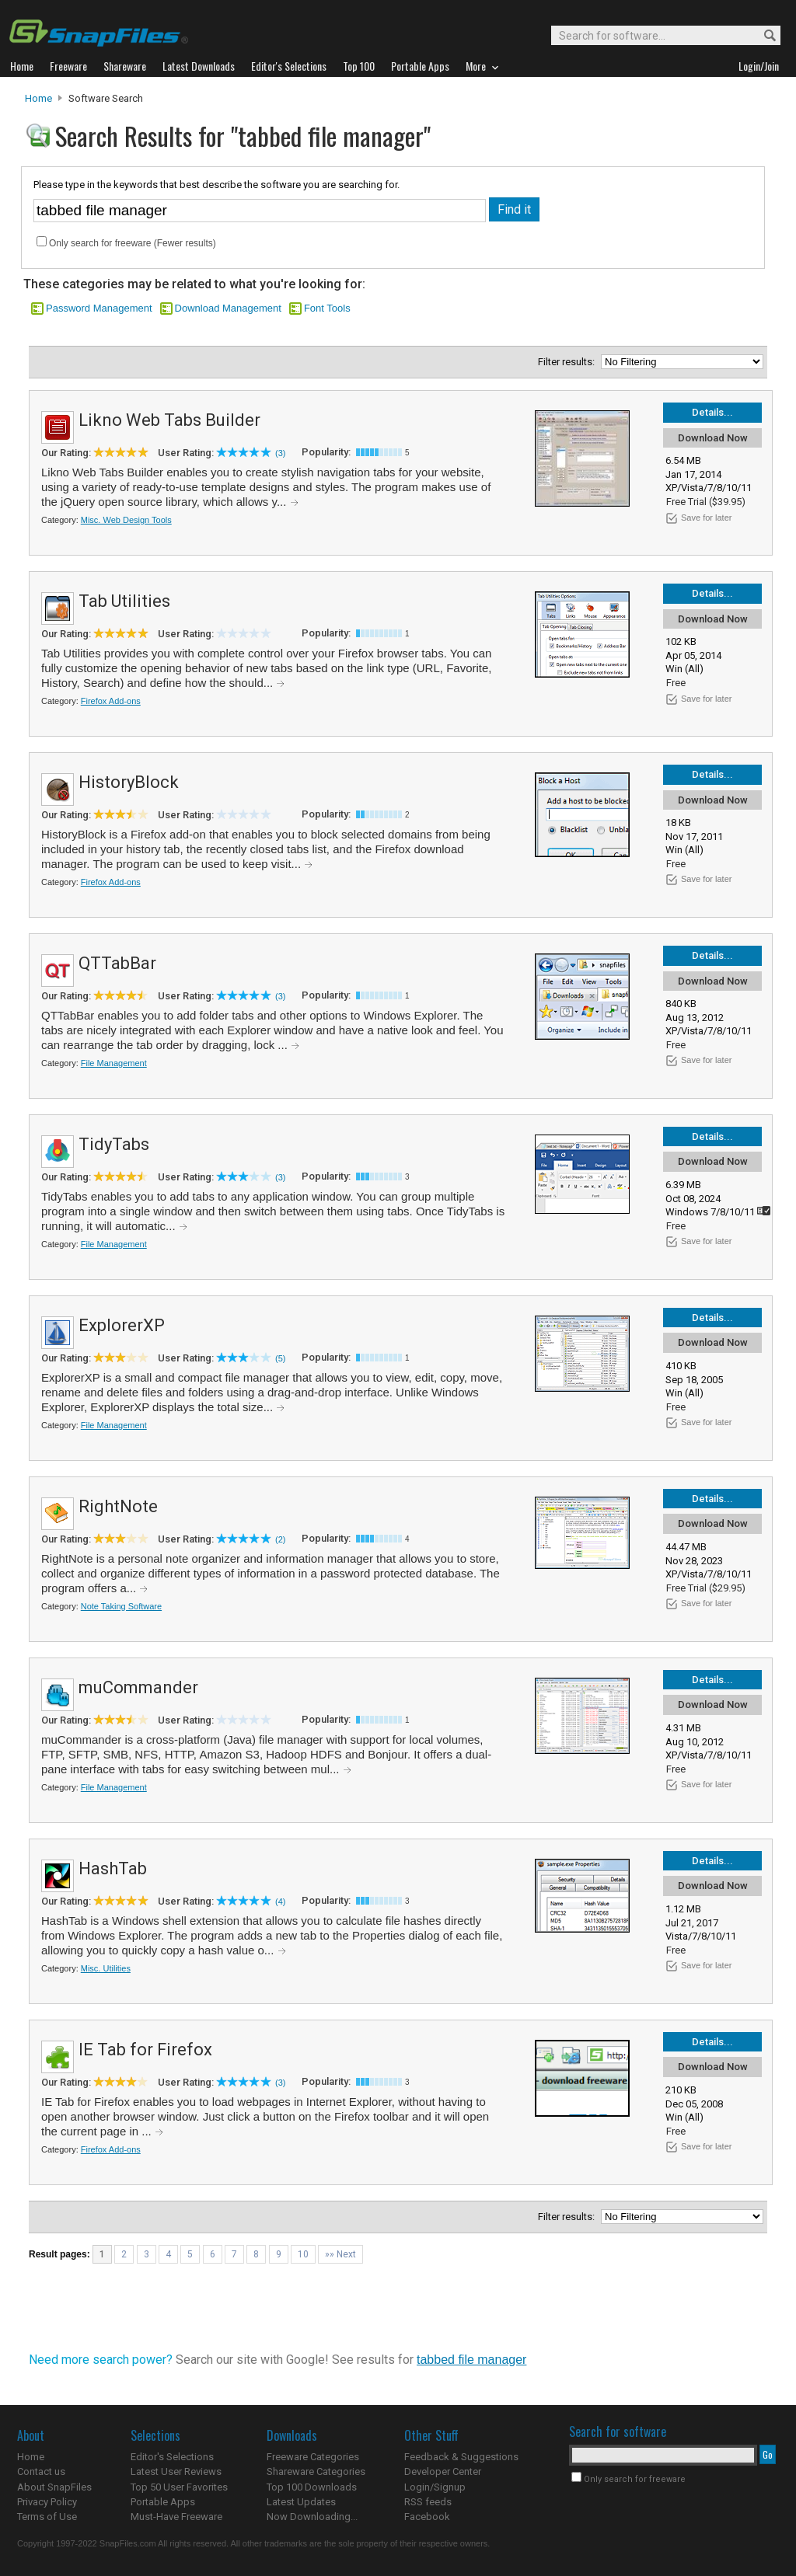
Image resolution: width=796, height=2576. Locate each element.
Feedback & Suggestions (461, 2457)
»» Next (340, 2254)
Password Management (99, 308)
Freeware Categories (313, 2457)
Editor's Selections (172, 2457)
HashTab (113, 1868)
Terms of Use (47, 2516)
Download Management (228, 308)
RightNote (118, 1506)
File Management (114, 1063)
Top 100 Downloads (312, 2487)
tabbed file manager (471, 2359)
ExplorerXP (122, 1325)
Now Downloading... (312, 2516)
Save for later (706, 517)
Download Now (713, 438)
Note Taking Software (121, 1606)
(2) (280, 1539)
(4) (280, 1901)
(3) (280, 453)
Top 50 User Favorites (179, 2487)
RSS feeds (428, 2502)
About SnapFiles (54, 2487)
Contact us (41, 2471)
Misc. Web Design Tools (126, 520)
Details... (712, 412)
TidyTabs (114, 1144)
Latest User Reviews (176, 2471)
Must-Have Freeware (176, 2516)
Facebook (427, 2516)
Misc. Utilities (106, 1968)
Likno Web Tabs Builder (169, 420)
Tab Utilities (124, 601)
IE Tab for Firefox (145, 2049)
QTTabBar (117, 963)
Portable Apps (163, 2502)
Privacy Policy (47, 2502)
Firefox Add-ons (111, 701)
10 (303, 2254)
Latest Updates (301, 2502)
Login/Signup (435, 2487)
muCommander (138, 1687)
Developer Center (442, 2471)
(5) (280, 1358)
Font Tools (327, 308)
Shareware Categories (316, 2471)
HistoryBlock (129, 782)
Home (38, 98)
